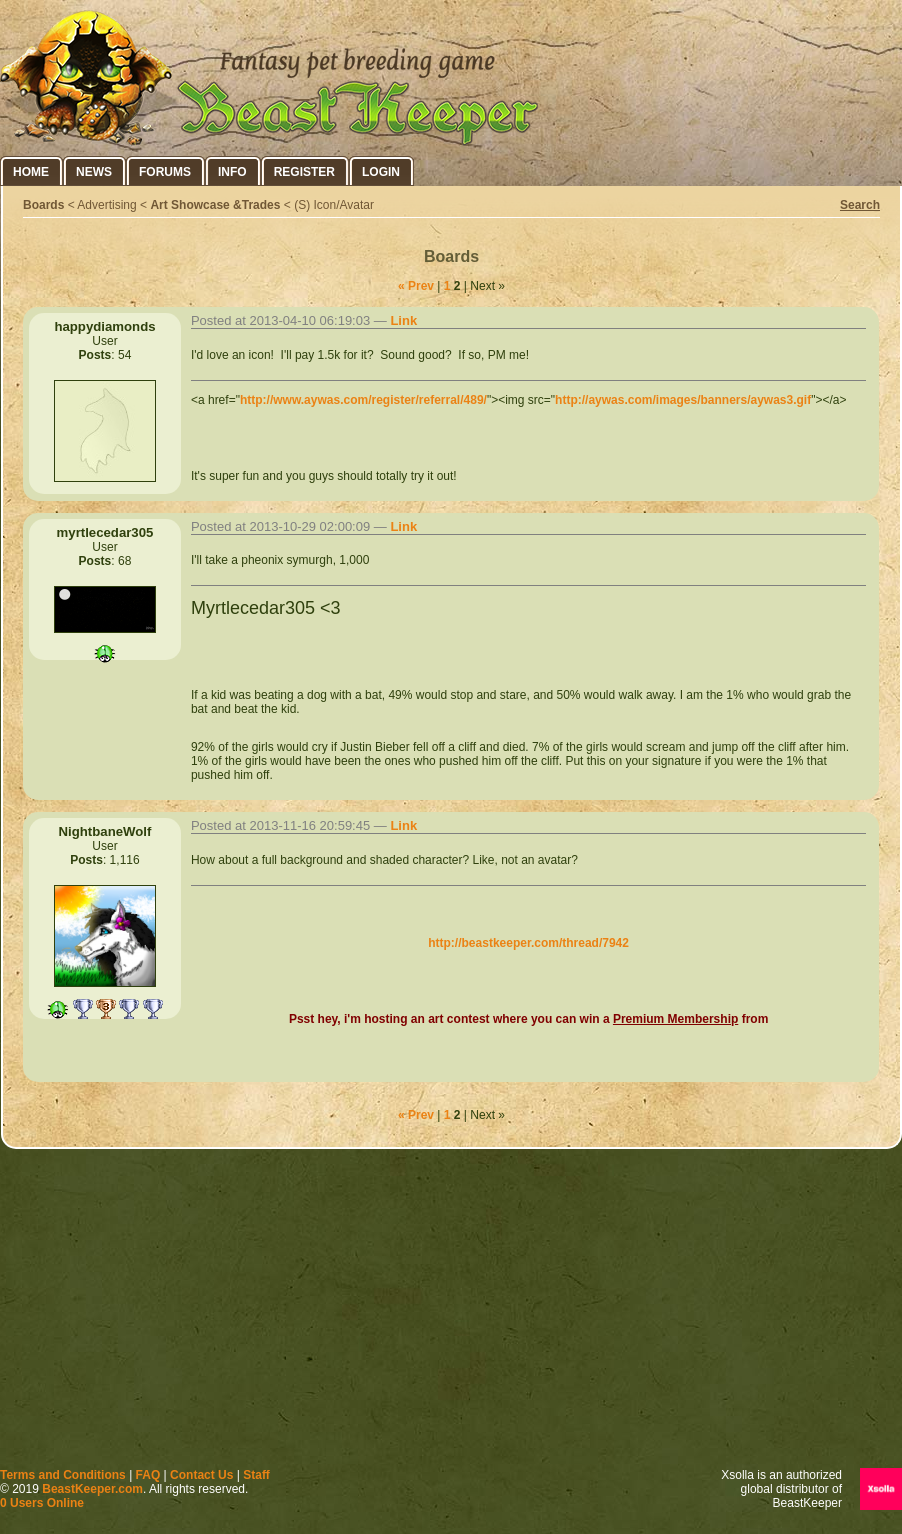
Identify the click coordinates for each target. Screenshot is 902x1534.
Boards (43, 205)
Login (381, 172)
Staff (256, 1475)
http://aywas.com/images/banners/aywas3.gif (683, 400)
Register (304, 172)
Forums (165, 172)
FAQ (148, 1475)
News (94, 172)
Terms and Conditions (63, 1475)
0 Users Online (42, 1503)
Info (232, 172)
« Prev (416, 286)
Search (860, 205)
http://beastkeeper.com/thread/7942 (528, 943)
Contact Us (201, 1475)
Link (403, 320)
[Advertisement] (451, 1313)
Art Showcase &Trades (215, 205)
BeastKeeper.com (92, 1489)
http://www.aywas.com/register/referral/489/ (363, 400)
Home (31, 172)
